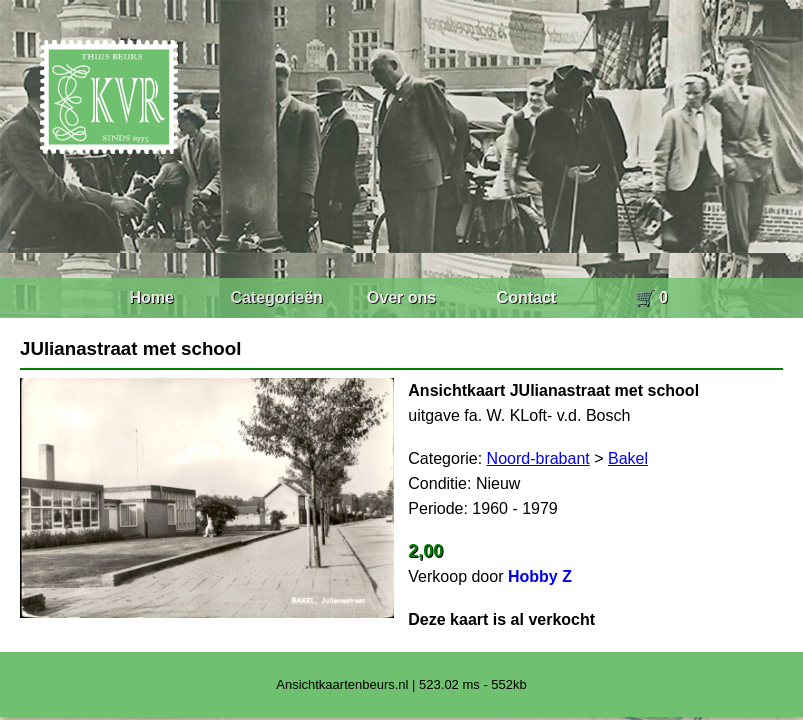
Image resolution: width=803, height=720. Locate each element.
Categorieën (276, 297)
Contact (527, 297)
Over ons (401, 297)
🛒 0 (651, 297)
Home (151, 297)
